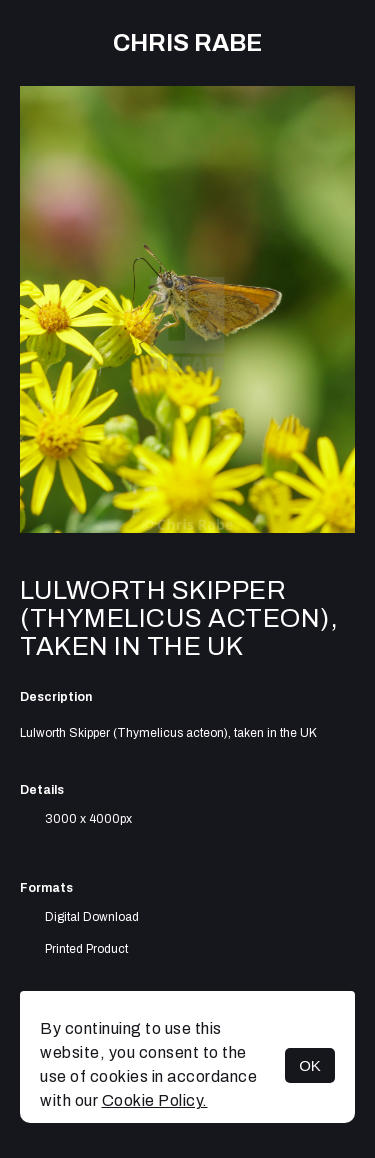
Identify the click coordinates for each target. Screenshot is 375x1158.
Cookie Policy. (155, 1100)
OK (310, 1065)
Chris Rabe (187, 43)
